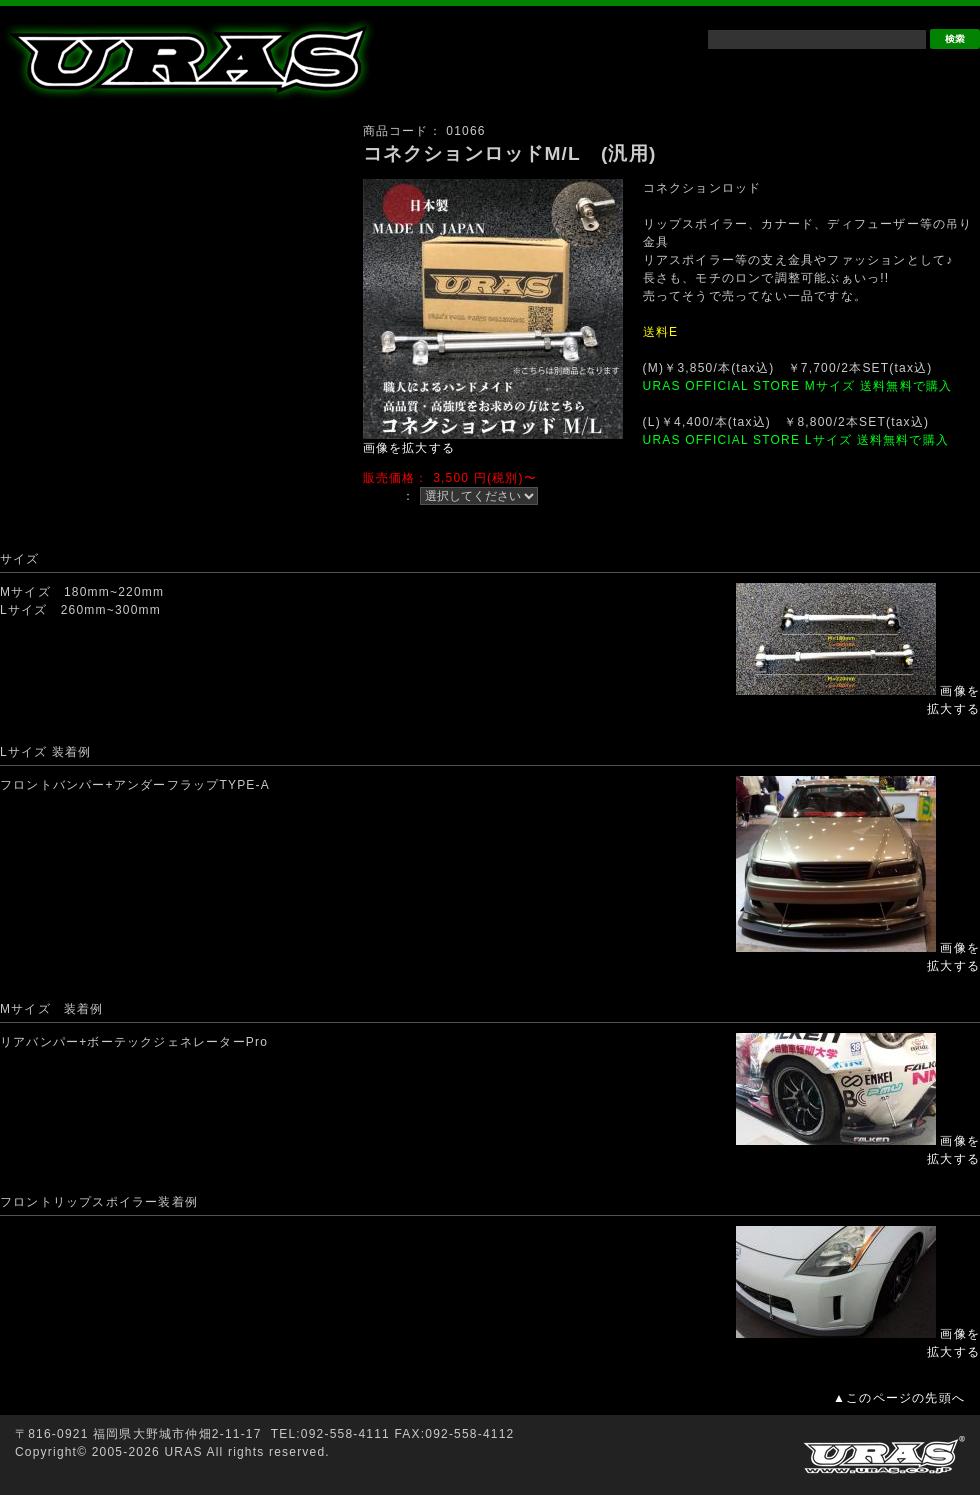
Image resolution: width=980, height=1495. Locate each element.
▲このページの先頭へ (899, 1398)
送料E (661, 332)
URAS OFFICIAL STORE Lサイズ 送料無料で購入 (796, 440)
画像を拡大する (409, 448)
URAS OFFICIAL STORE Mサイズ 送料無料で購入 (798, 386)
